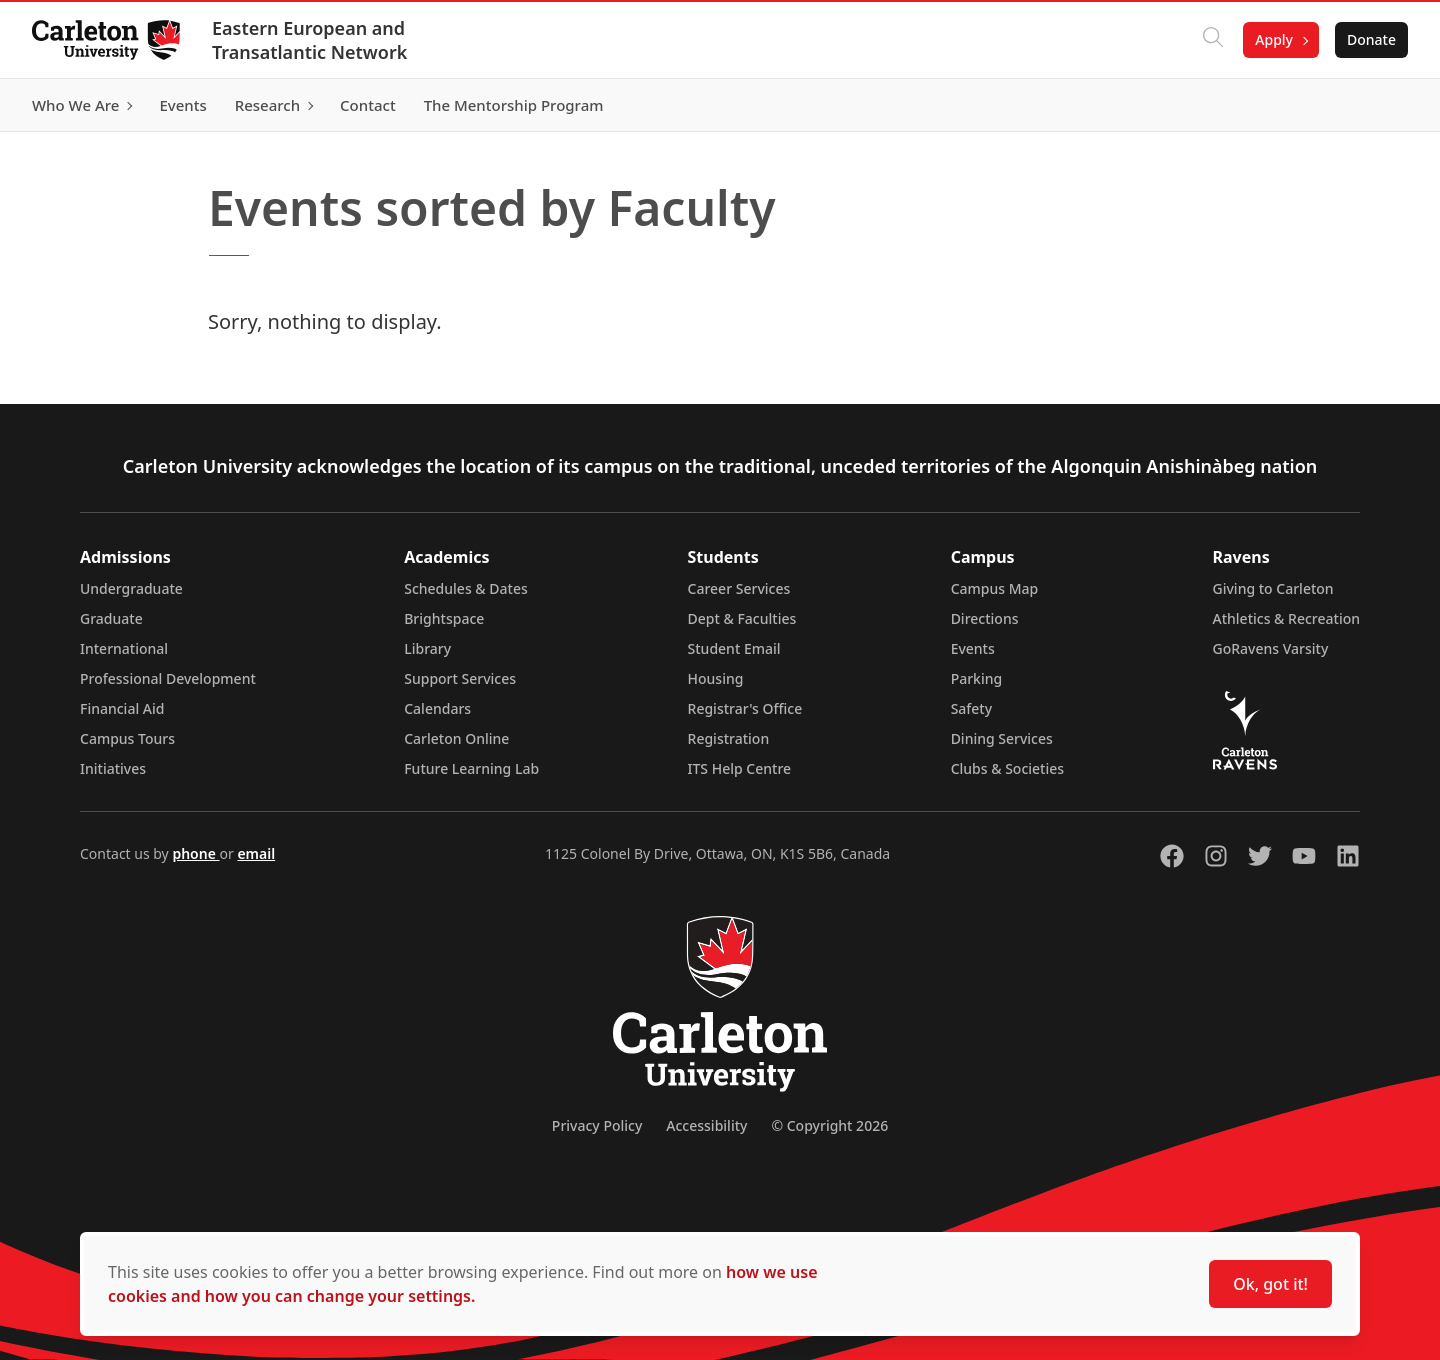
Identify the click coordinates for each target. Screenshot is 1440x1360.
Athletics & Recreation (1286, 618)
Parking (977, 678)
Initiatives (113, 768)
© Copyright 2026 (829, 1125)
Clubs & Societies (1007, 768)
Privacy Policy (597, 1125)
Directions (985, 618)
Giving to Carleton (1273, 588)
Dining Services (1002, 738)
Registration (729, 738)
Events (973, 648)
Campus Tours (127, 738)
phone (195, 853)
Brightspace (444, 618)
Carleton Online (456, 738)
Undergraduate (131, 588)
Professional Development (168, 678)
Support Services (460, 678)
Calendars (437, 708)
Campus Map (995, 588)
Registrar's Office (745, 708)
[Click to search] (1213, 40)
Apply (1274, 39)
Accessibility (706, 1125)
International (124, 648)
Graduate (111, 618)
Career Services (739, 588)
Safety (972, 708)
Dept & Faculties (742, 618)
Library (427, 648)
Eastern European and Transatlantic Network (309, 40)
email (256, 853)
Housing (716, 678)
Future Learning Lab (471, 768)
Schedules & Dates (466, 588)
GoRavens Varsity (1271, 648)
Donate (1371, 39)
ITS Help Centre (740, 768)
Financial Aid (122, 708)
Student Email (734, 648)
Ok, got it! (1270, 1284)
